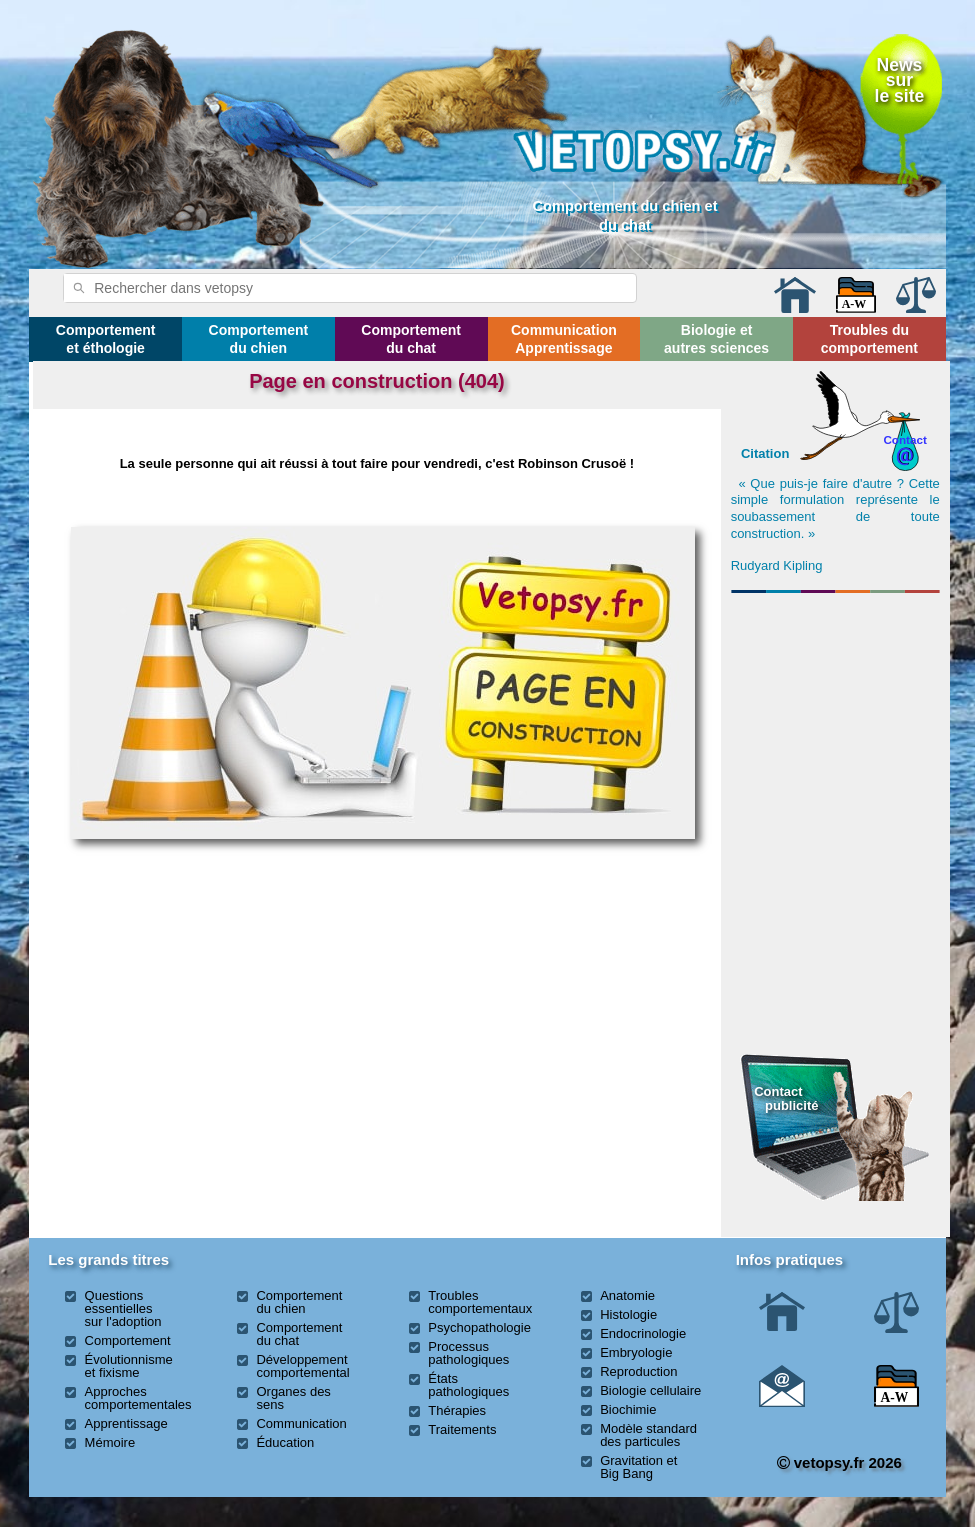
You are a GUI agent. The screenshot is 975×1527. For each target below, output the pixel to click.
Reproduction (638, 1371)
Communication (301, 1423)
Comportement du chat (411, 339)
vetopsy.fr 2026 (839, 1462)
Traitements (462, 1429)
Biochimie (628, 1409)
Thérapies (457, 1410)
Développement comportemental (302, 1366)
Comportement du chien (259, 339)
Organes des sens (293, 1398)
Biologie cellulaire (650, 1390)
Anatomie (627, 1295)
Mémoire (110, 1442)
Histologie (628, 1314)
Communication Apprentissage (564, 339)
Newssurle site (900, 80)
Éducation (285, 1442)
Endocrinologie (643, 1333)
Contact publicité (786, 1098)
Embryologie (636, 1352)
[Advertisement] (835, 709)
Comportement (128, 1340)
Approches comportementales (138, 1398)
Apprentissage (126, 1423)
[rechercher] (324, 288)
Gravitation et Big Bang (638, 1467)
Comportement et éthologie (106, 339)
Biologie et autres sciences (716, 339)
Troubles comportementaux (480, 1302)
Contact (905, 439)
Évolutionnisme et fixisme (129, 1366)
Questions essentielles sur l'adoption (123, 1308)
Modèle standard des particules (648, 1435)
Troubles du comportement (869, 339)
